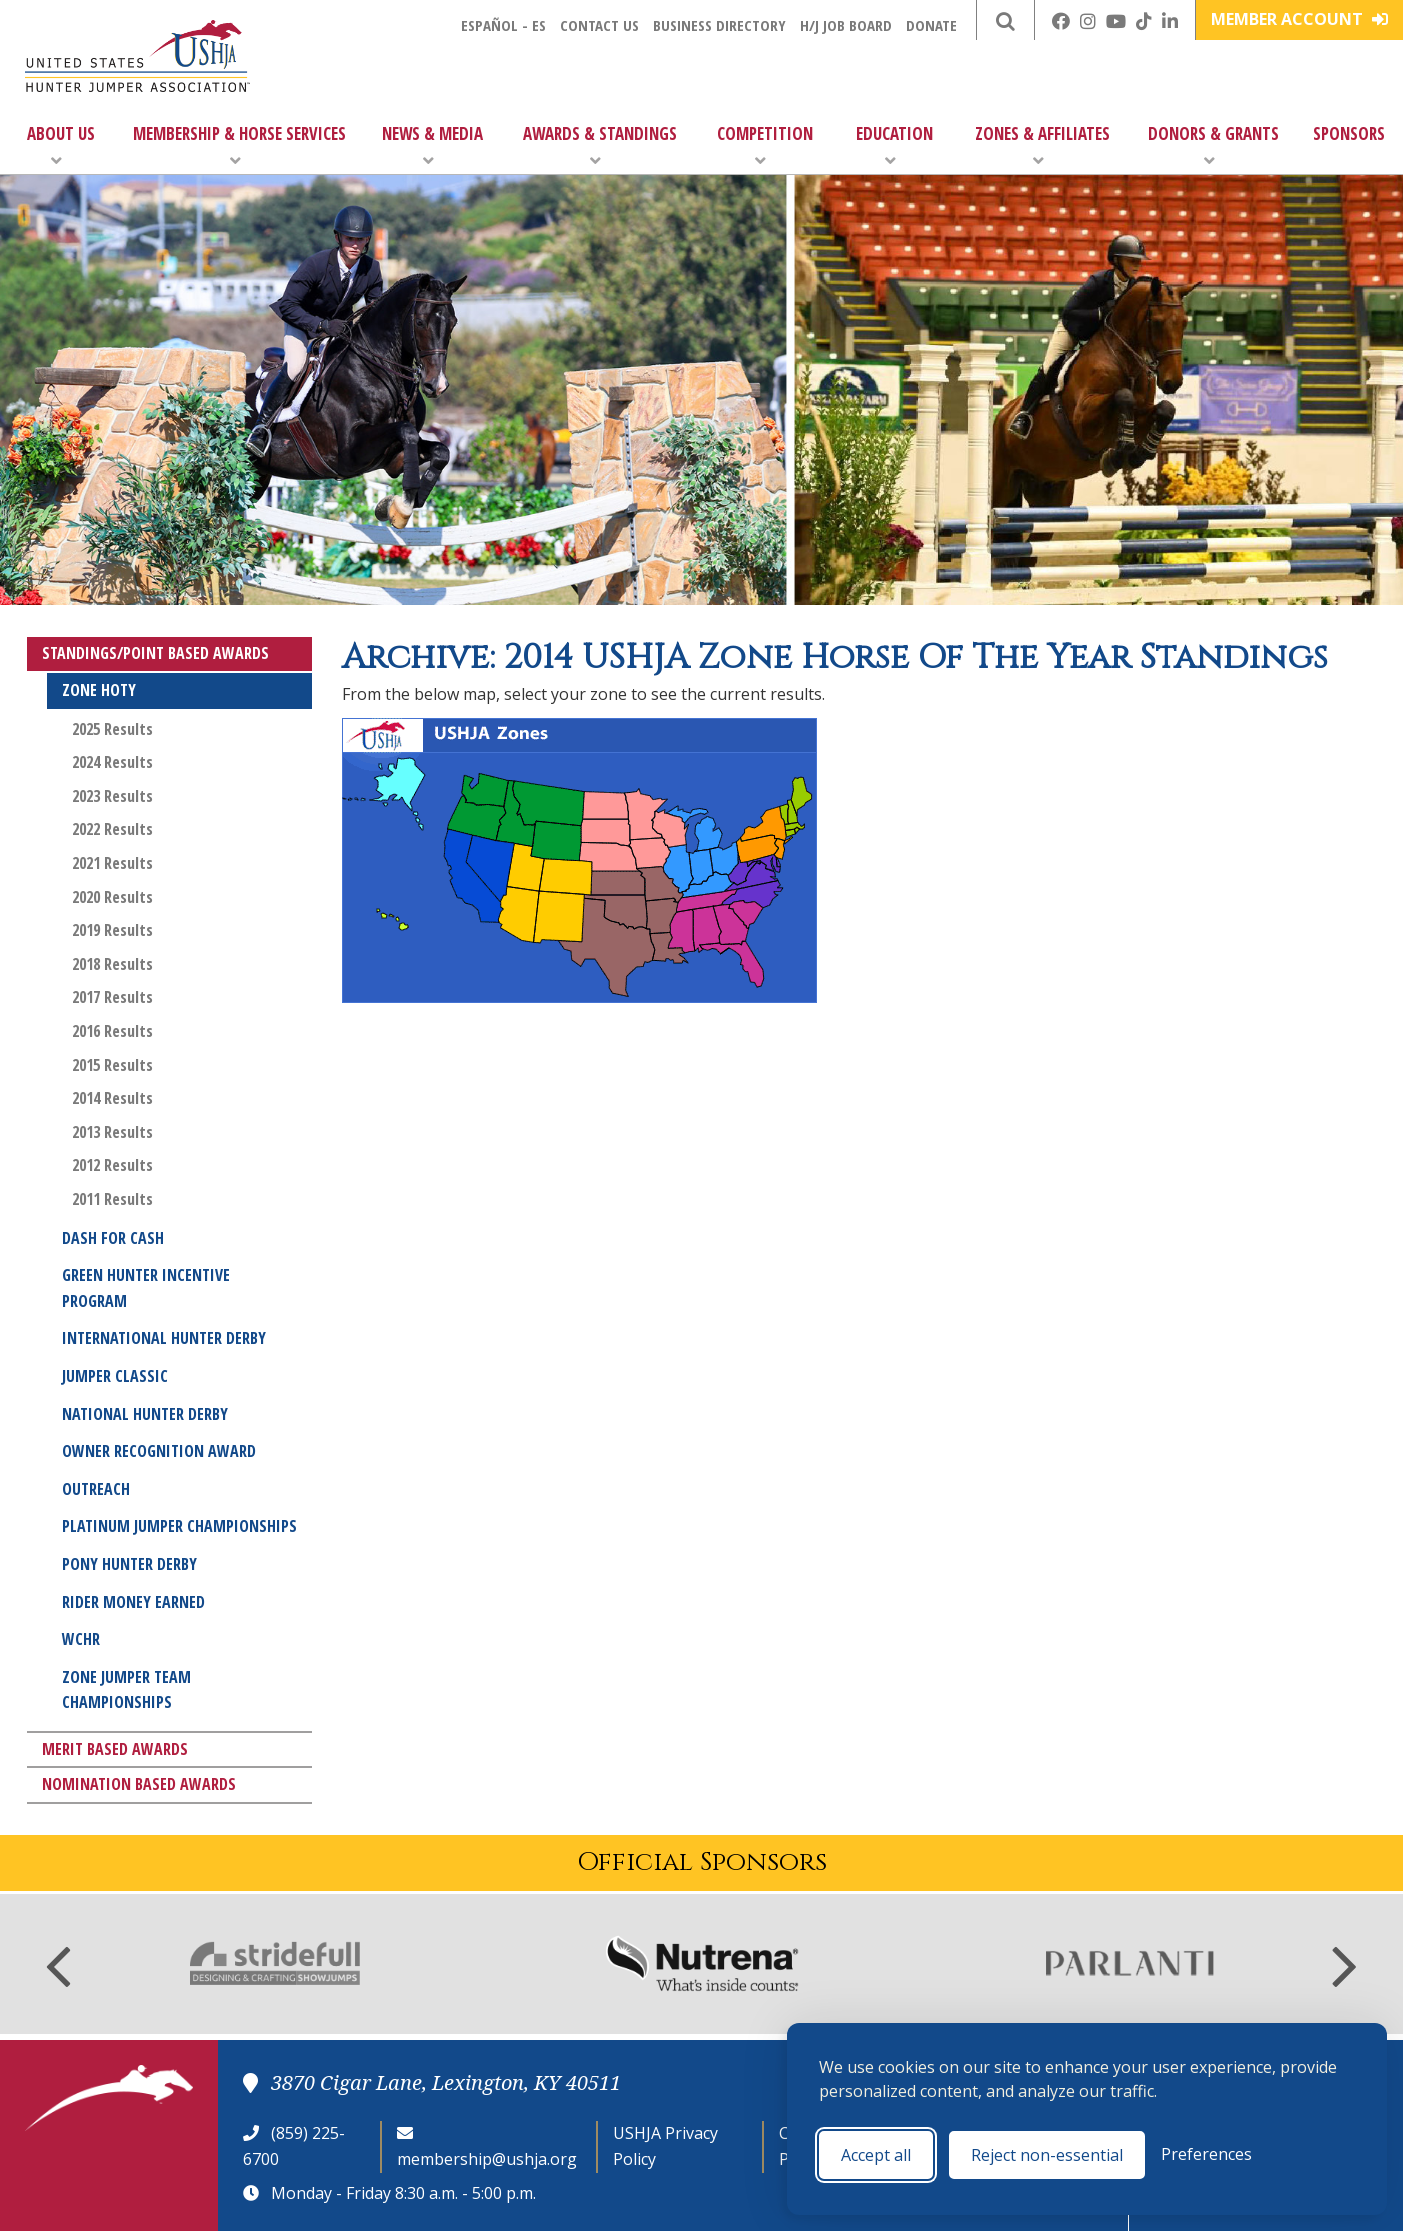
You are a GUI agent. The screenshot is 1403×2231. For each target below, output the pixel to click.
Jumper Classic (115, 1376)
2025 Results (112, 729)
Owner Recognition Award (159, 1451)
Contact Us (599, 25)
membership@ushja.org (487, 2159)
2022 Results (112, 829)
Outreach (96, 1489)
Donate (931, 25)
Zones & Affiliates (1042, 145)
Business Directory (719, 25)
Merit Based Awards (115, 1749)
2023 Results (112, 796)
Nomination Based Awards (139, 1784)
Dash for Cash (113, 1238)
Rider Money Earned (133, 1602)
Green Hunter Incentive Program (146, 1288)
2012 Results (112, 1165)
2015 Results (112, 1065)
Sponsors (1349, 133)
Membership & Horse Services (239, 145)
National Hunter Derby (145, 1414)
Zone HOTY (99, 690)
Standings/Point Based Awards (155, 653)
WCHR (81, 1639)
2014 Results (112, 1098)
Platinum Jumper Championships (179, 1526)
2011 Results (112, 1199)
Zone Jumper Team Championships (126, 1690)
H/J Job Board (846, 25)
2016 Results (112, 1031)
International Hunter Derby (164, 1338)
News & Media (432, 145)
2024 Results (112, 762)
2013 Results (112, 1132)
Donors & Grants (1213, 145)
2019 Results (112, 930)
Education (894, 145)
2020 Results (112, 897)
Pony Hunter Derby (129, 1564)
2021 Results (112, 863)
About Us (61, 145)
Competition (765, 145)
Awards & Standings (600, 145)
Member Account (1299, 19)
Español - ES (503, 25)
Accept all (876, 2155)
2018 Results (112, 964)
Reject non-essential (1047, 2155)
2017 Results (112, 997)
